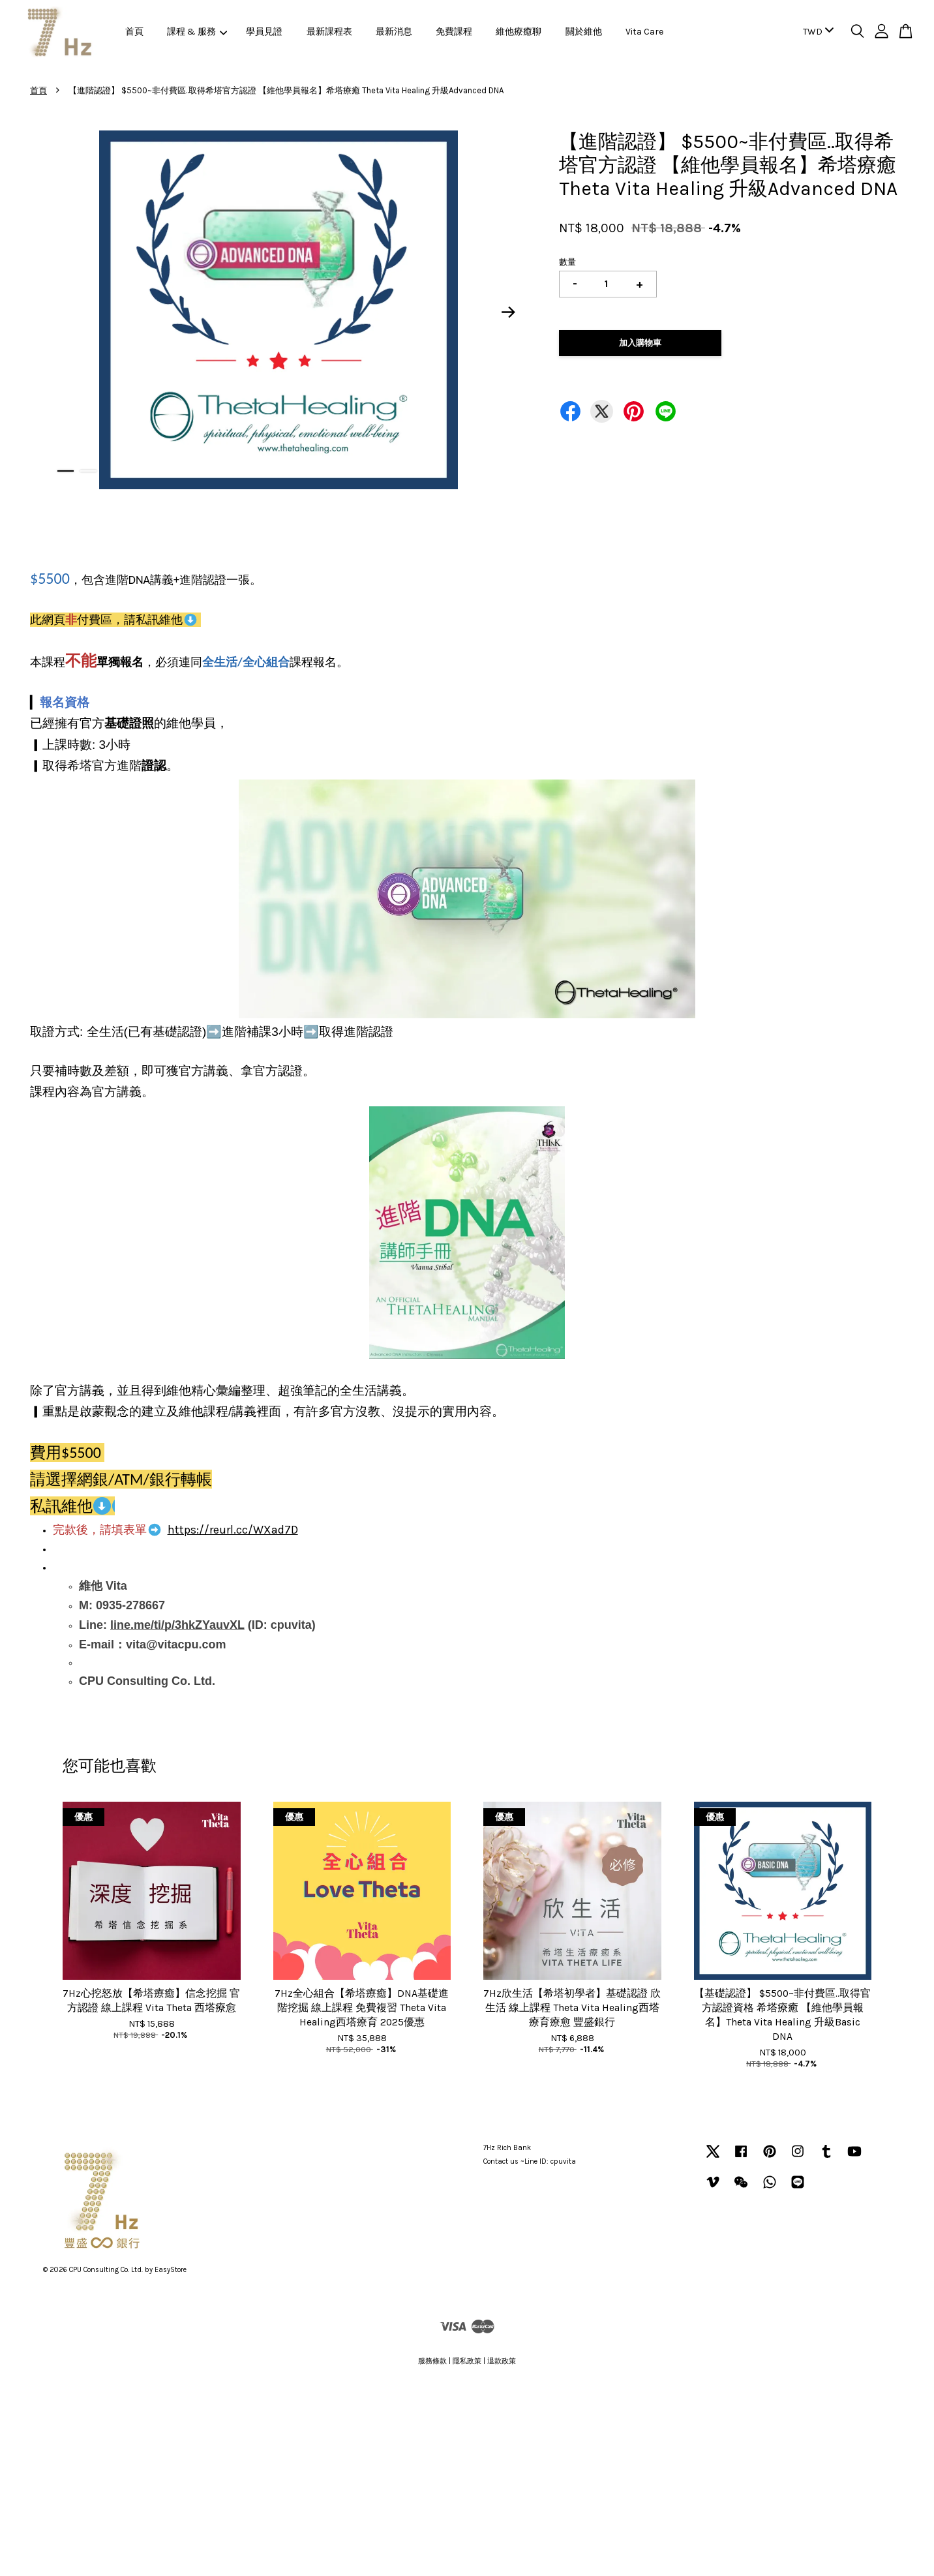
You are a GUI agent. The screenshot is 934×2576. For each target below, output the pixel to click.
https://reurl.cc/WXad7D (233, 1530)
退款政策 (501, 2361)
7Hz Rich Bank (507, 2148)
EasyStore (171, 2269)
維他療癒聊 (518, 31)
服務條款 (432, 2361)
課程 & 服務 (197, 31)
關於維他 (583, 31)
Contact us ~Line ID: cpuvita (529, 2161)
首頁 (134, 31)
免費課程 (454, 31)
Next (508, 312)
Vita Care (644, 31)
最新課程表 (329, 31)
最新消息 (394, 31)
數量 (567, 262)
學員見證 (264, 31)
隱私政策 (467, 2361)
